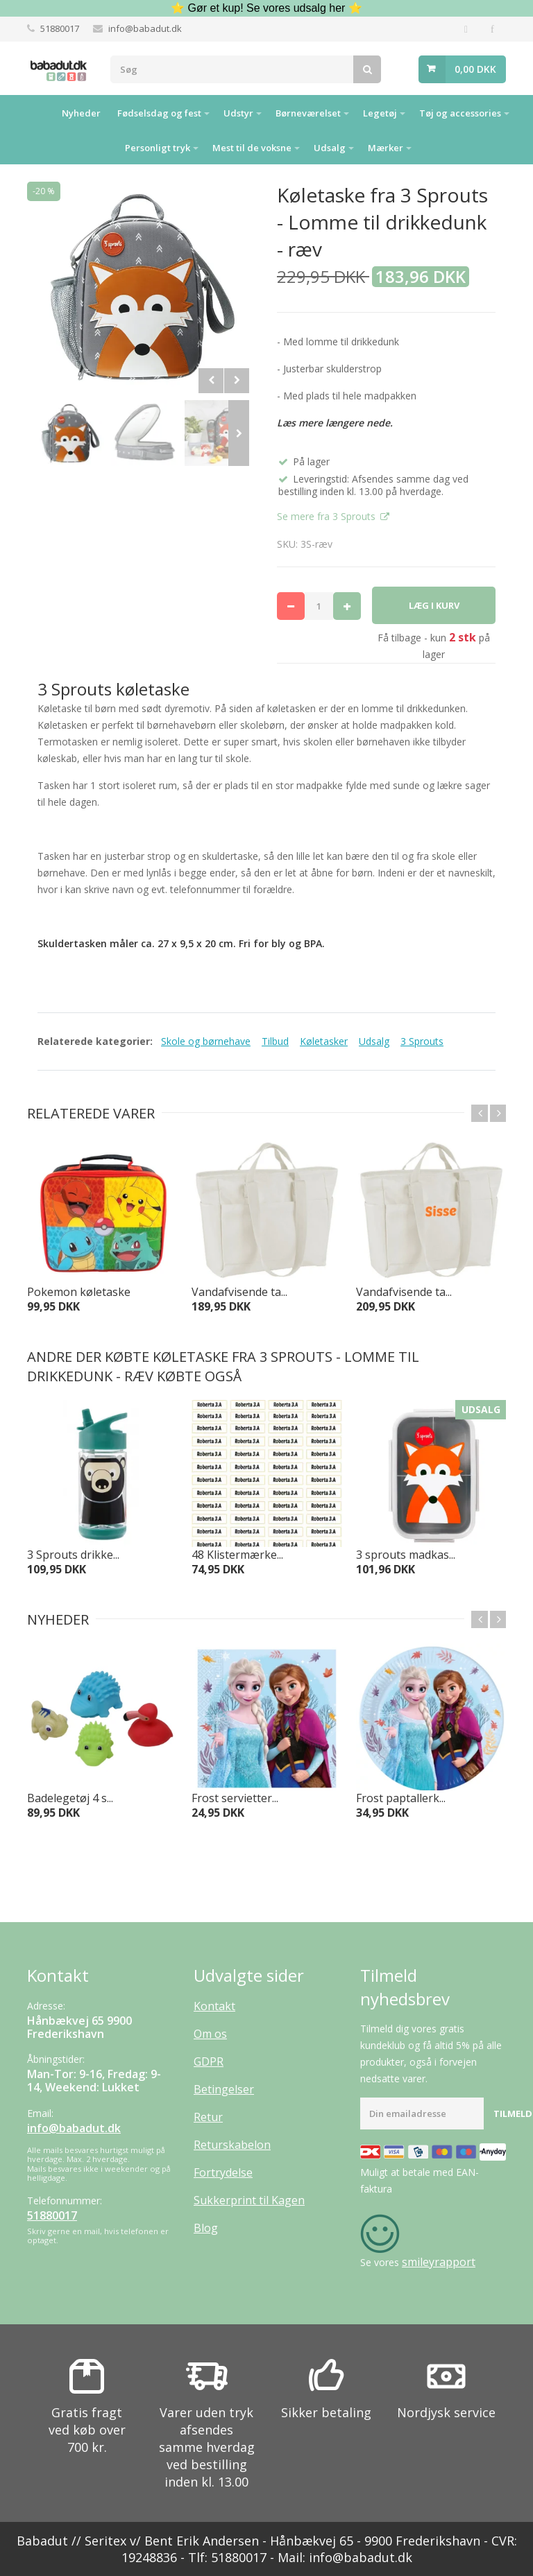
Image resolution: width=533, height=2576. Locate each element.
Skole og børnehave (206, 1041)
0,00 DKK (475, 69)
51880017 (59, 28)
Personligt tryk (157, 147)
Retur (208, 2117)
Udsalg (330, 147)
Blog (206, 2228)
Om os (210, 2033)
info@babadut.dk (145, 28)
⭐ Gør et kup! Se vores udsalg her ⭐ (266, 8)
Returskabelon (232, 2144)
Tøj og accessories (460, 113)
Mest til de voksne (251, 147)
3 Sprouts (421, 1041)
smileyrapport (438, 2262)
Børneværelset (308, 113)
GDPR (208, 2061)
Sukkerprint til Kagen (249, 2200)
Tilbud (275, 1041)
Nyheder (81, 113)
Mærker (385, 147)
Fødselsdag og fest (159, 113)
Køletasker (324, 1041)
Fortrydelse (223, 2172)
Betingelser (224, 2089)
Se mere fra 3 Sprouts (327, 516)
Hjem (36, 112)
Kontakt (214, 2006)
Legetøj (380, 113)
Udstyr (238, 113)
